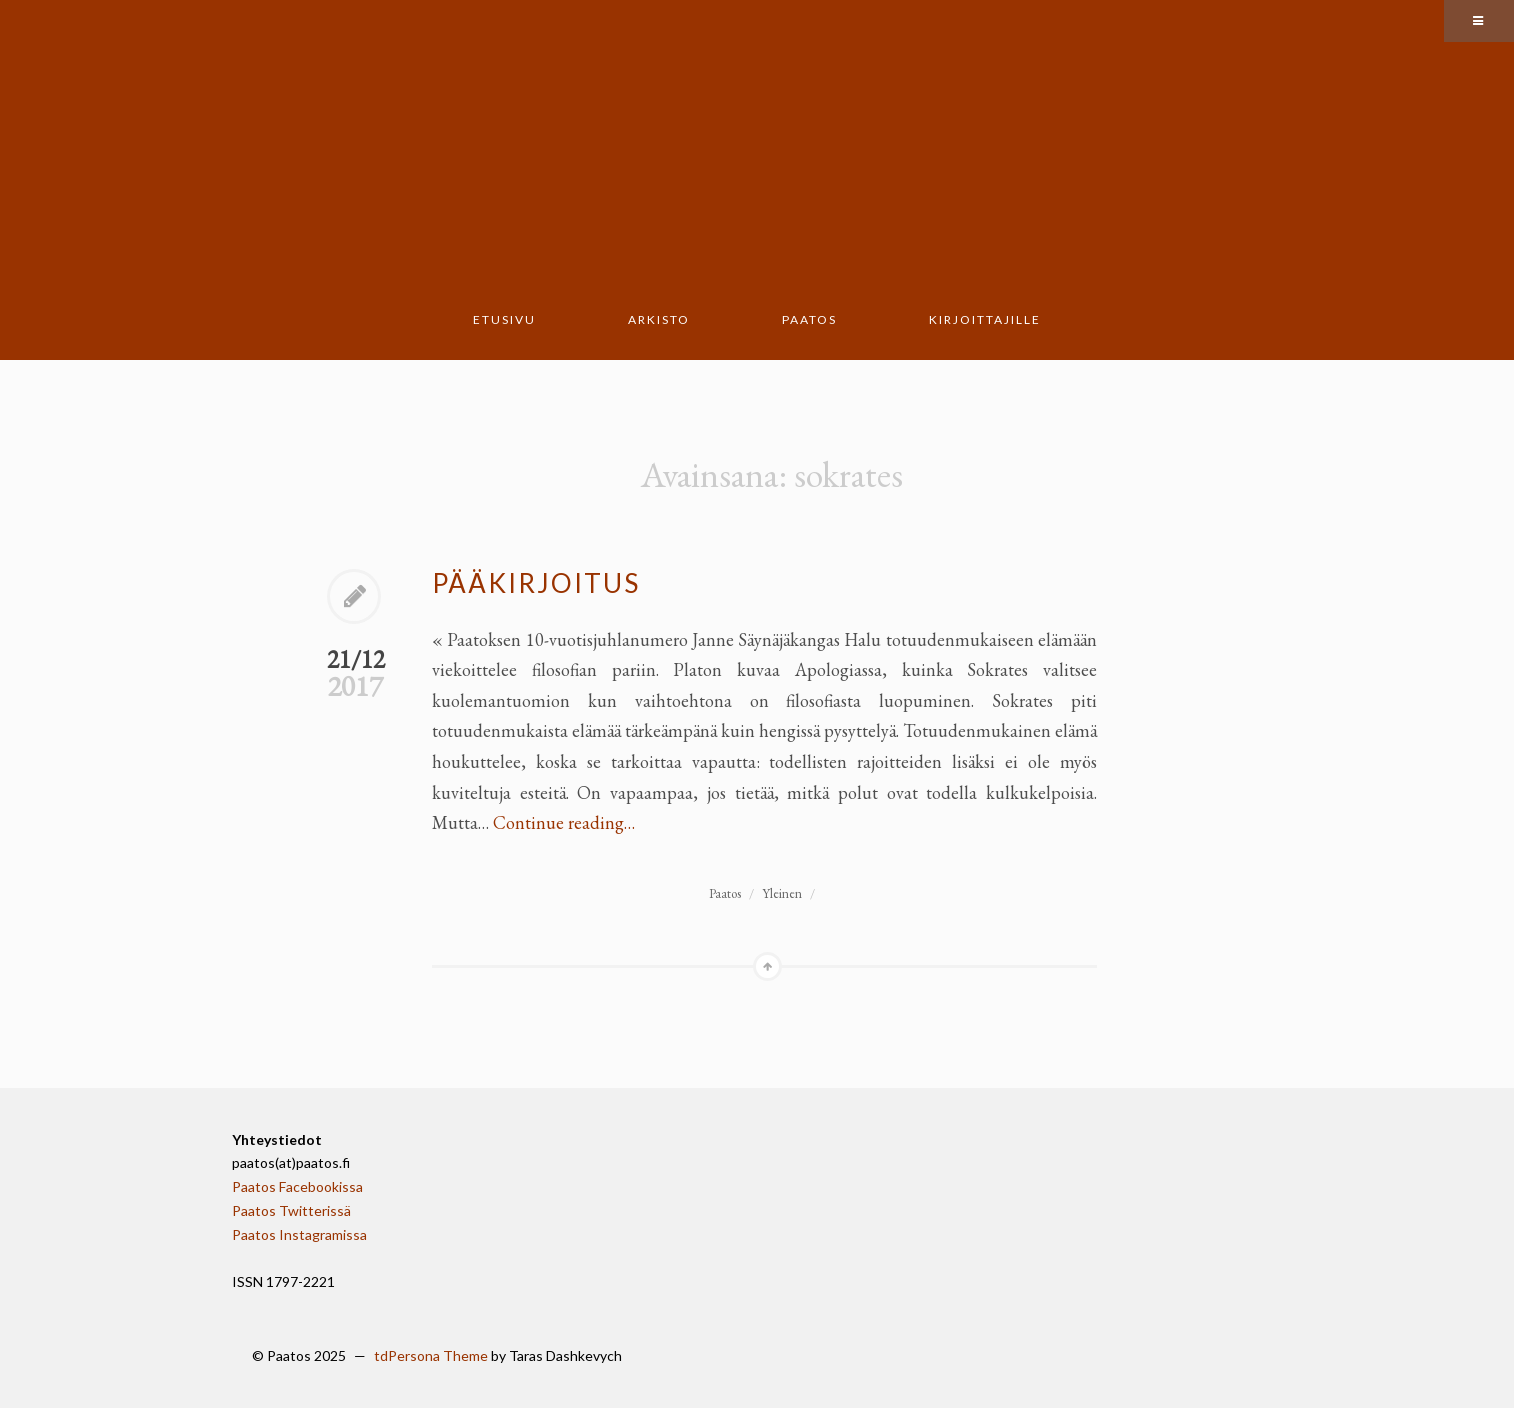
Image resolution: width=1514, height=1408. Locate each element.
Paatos (809, 319)
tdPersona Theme (431, 1355)
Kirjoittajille (985, 319)
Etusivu (504, 319)
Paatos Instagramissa (299, 1234)
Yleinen (782, 893)
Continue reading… (564, 822)
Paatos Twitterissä (291, 1210)
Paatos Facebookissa (297, 1186)
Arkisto (659, 319)
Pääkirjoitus (536, 583)
